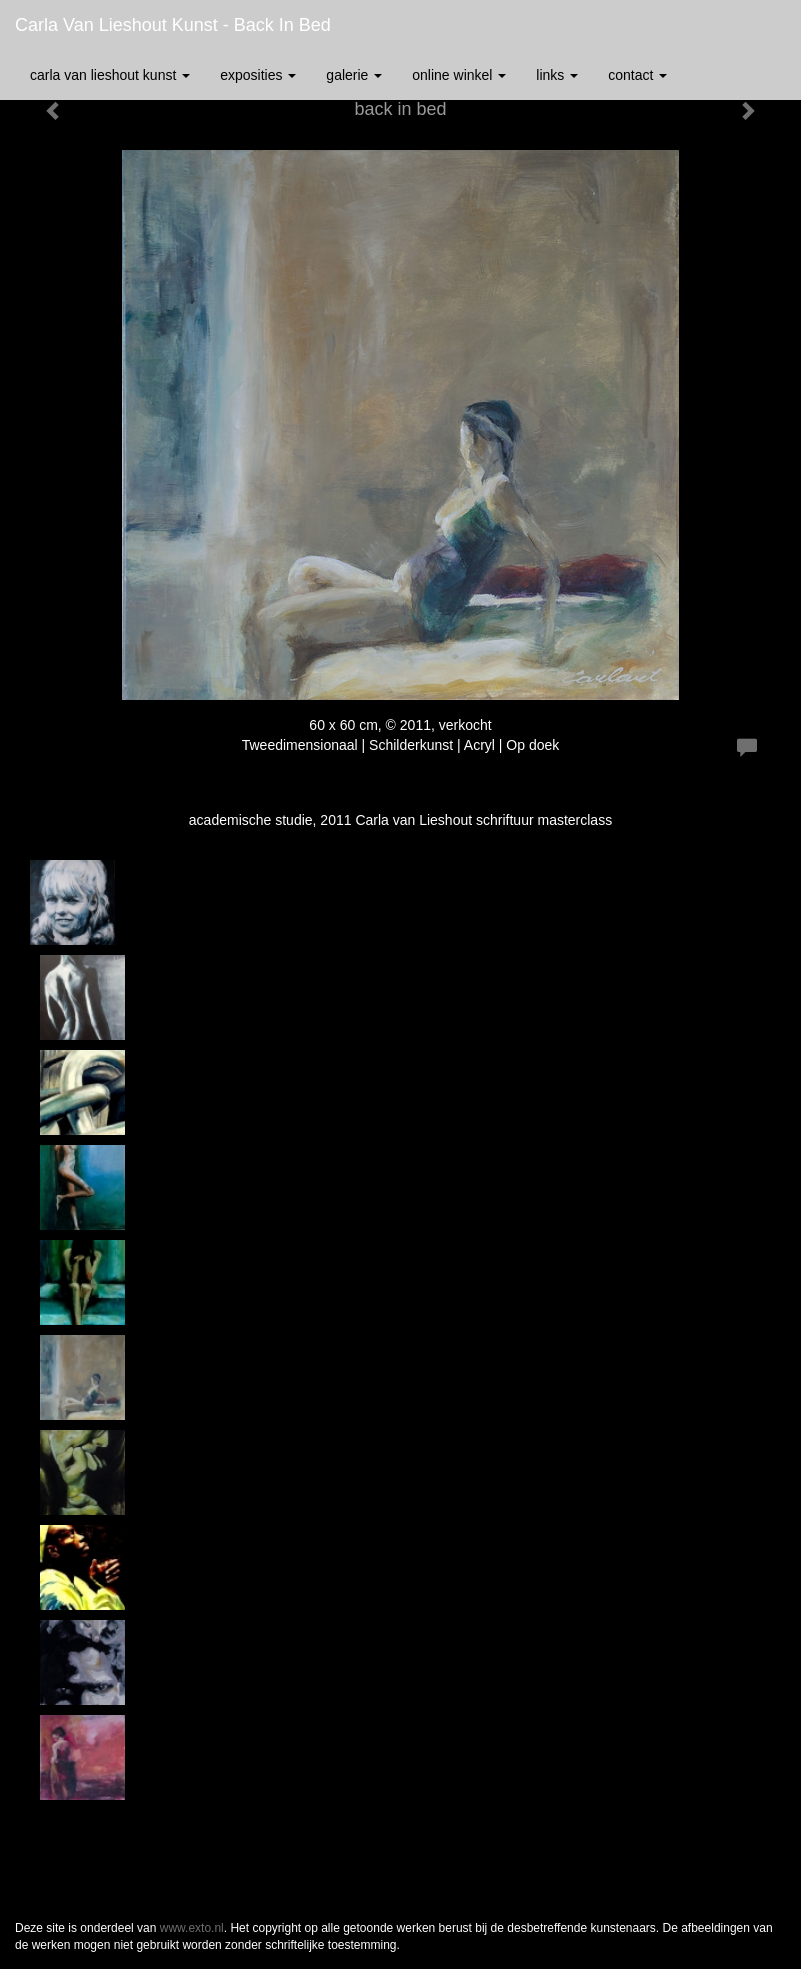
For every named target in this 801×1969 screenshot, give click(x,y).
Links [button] (557, 75)
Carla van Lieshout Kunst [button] (110, 75)
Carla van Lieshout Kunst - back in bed (173, 25)
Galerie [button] (354, 75)
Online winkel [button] (459, 75)
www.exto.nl (192, 1928)
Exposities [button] (258, 75)
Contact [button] (637, 75)
